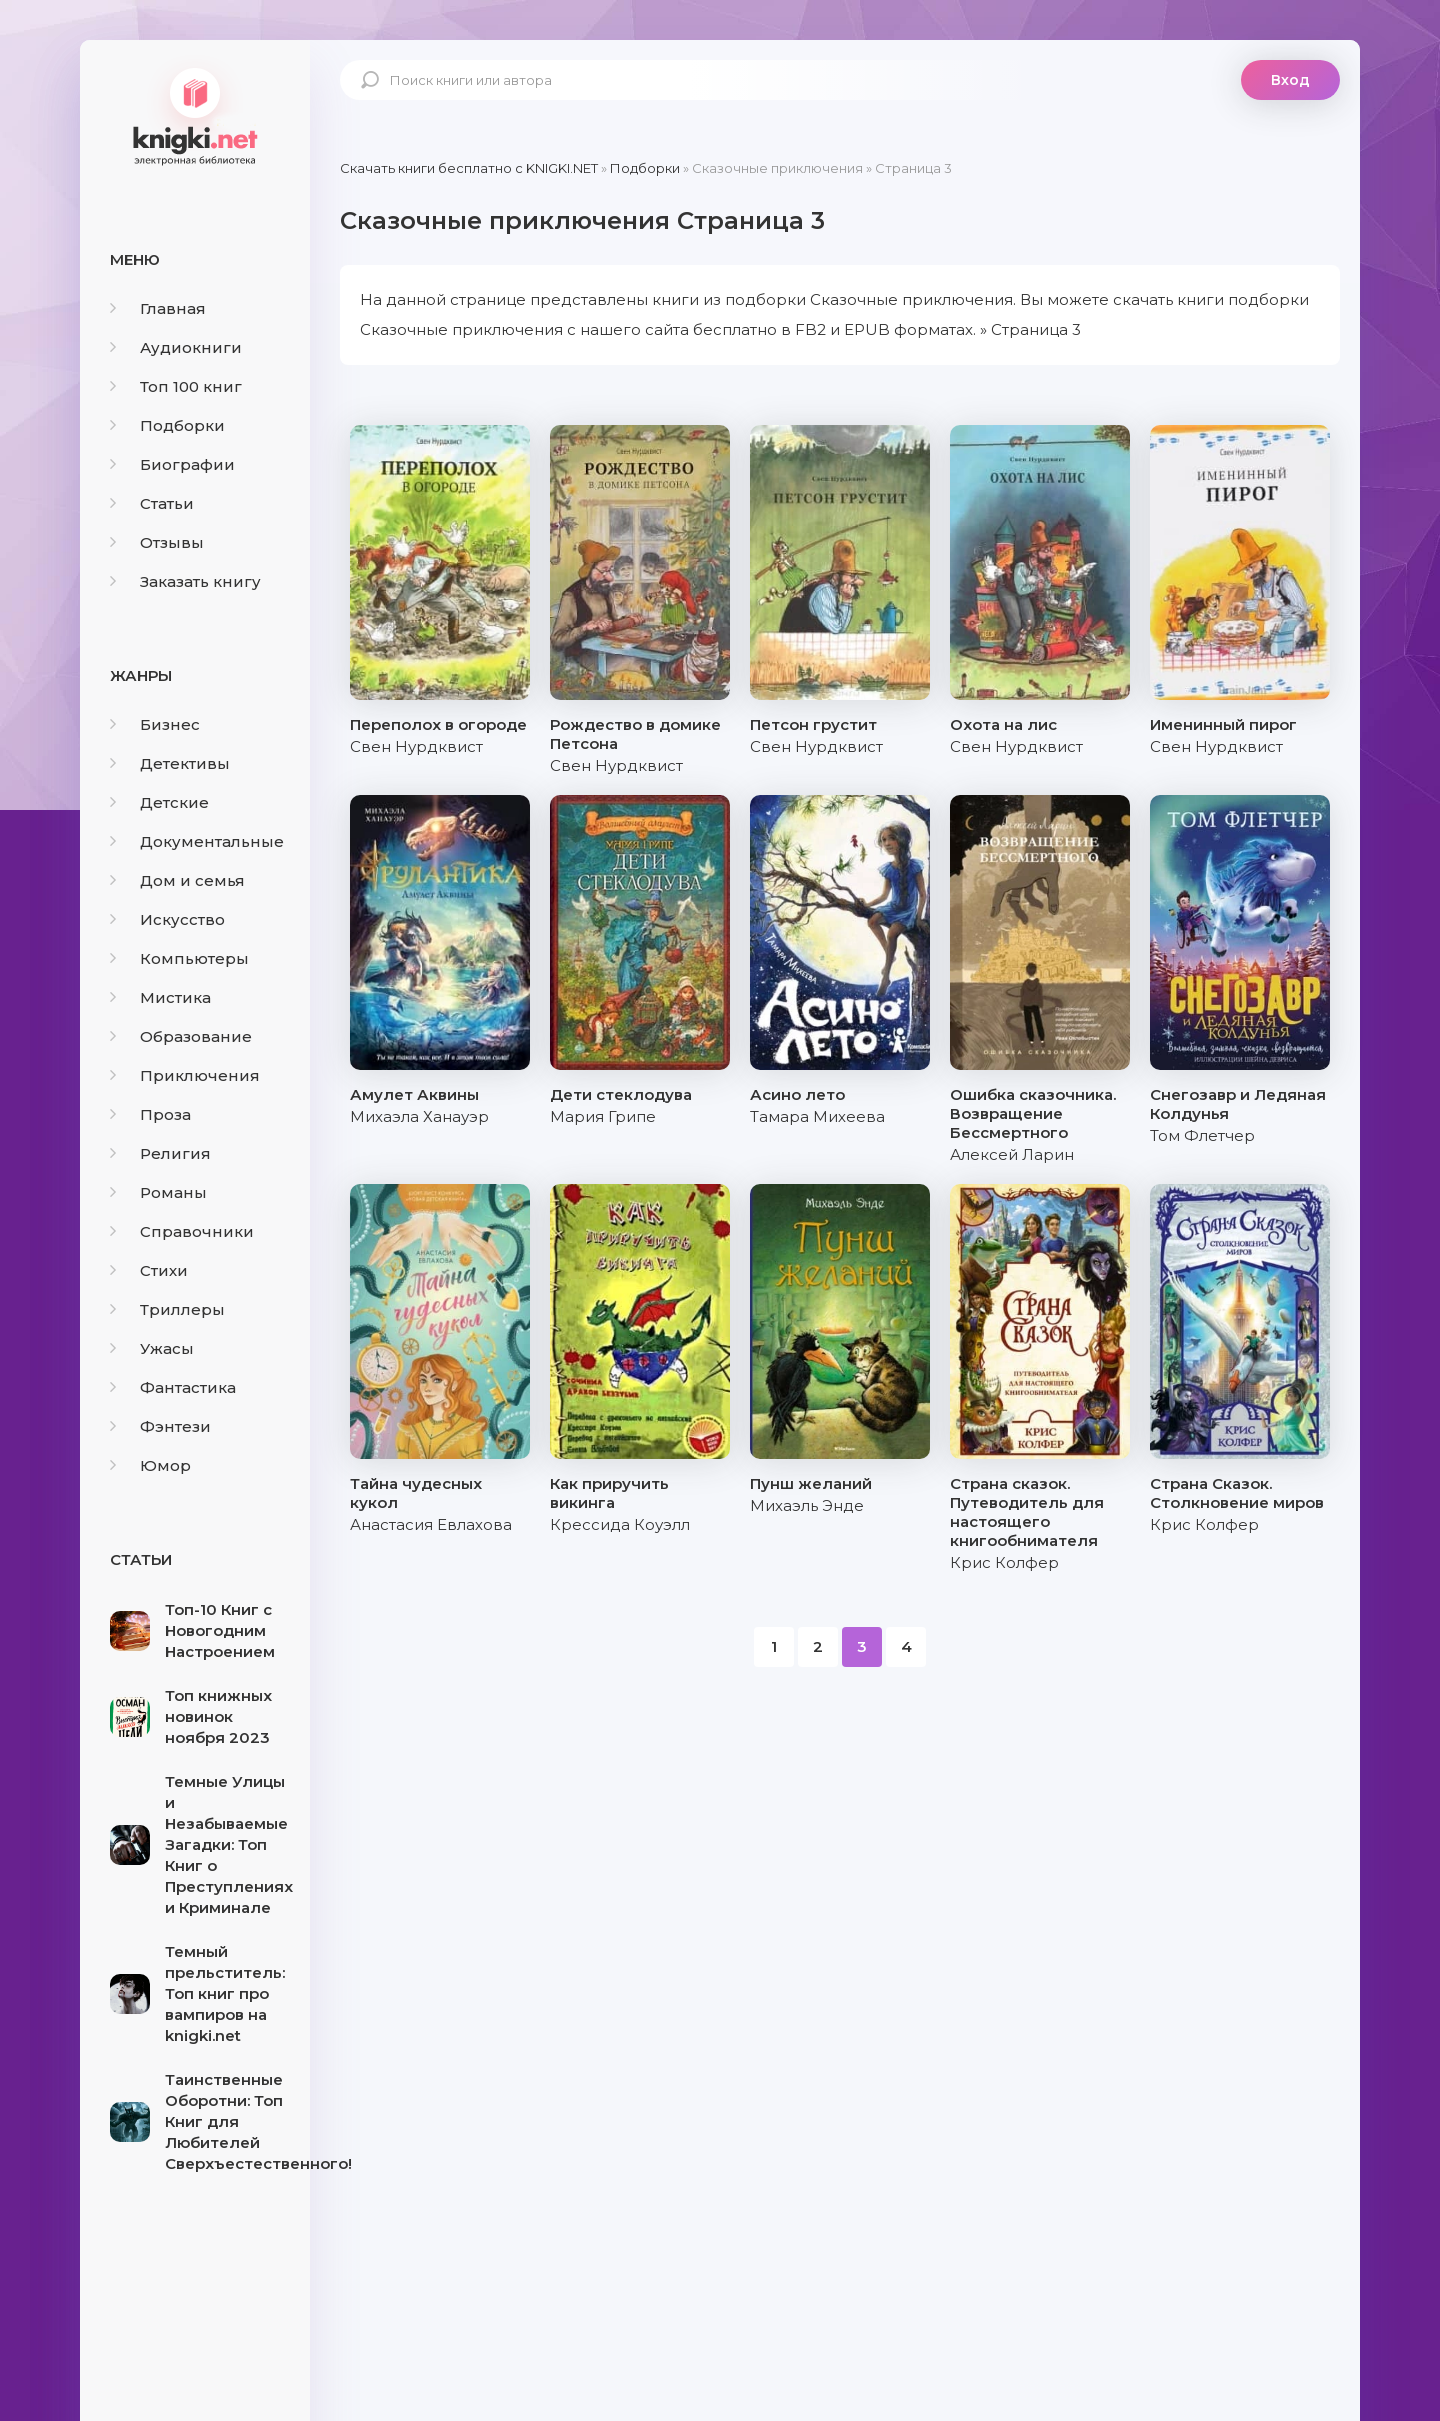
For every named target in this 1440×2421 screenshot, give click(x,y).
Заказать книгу (185, 581)
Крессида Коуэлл (620, 1524)
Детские (159, 802)
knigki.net (195, 115)
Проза (150, 1114)
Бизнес (155, 724)
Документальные (197, 841)
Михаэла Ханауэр (419, 1116)
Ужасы (152, 1348)
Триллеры (167, 1309)
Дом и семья (177, 880)
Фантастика (173, 1387)
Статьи (152, 503)
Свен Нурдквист (416, 746)
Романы (158, 1192)
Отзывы (157, 542)
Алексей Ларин (1012, 1154)
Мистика (160, 997)
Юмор (150, 1465)
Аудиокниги (176, 347)
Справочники (182, 1231)
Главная (158, 308)
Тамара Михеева (817, 1116)
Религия (160, 1153)
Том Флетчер (1202, 1135)
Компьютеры (179, 958)
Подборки (167, 425)
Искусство (167, 919)
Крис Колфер (1004, 1562)
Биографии (172, 464)
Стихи (149, 1270)
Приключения (185, 1075)
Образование (181, 1036)
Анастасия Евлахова (431, 1524)
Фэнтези (160, 1426)
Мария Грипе (603, 1116)
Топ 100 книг (176, 386)
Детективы (170, 763)
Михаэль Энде (807, 1505)
